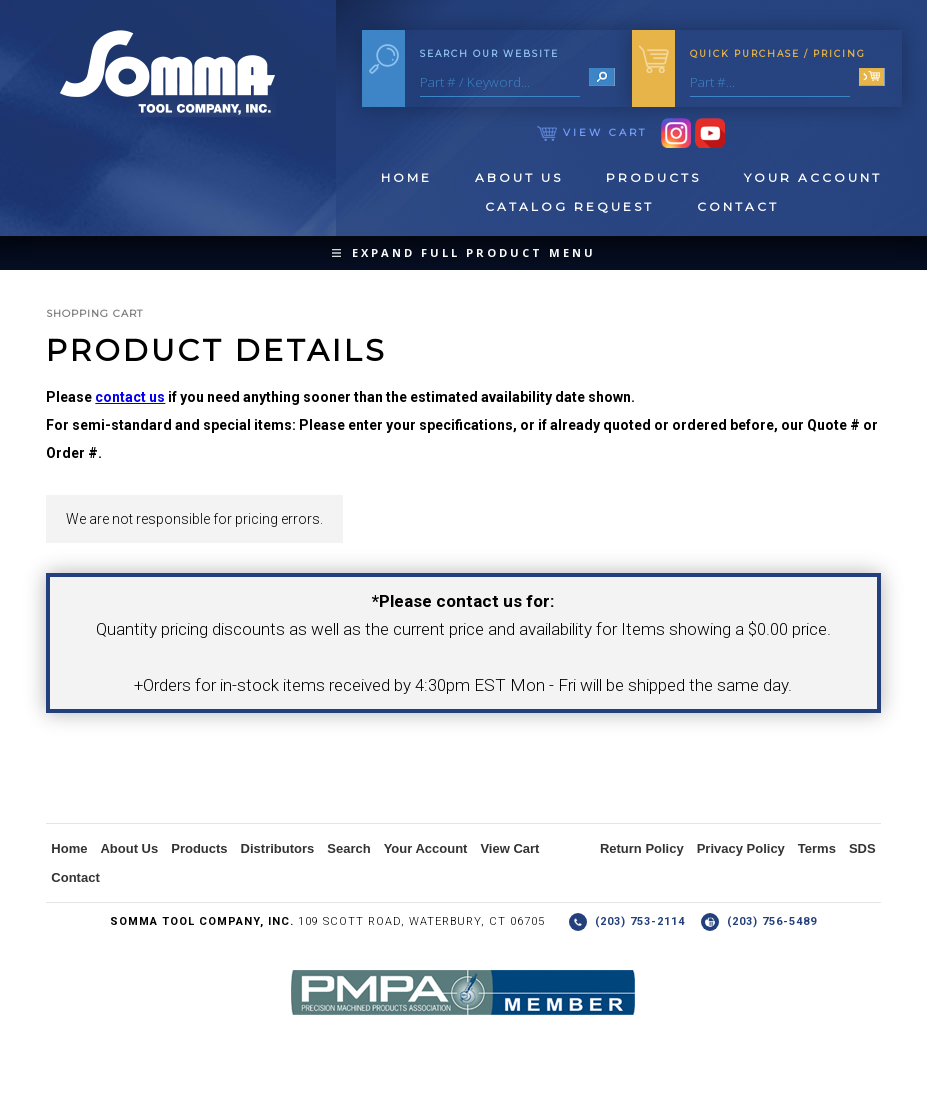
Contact (738, 206)
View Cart (592, 132)
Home (406, 177)
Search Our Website (489, 53)
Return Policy (642, 848)
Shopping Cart (94, 313)
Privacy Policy (741, 848)
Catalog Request (569, 206)
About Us (519, 177)
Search (348, 848)
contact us (130, 397)
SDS (862, 848)
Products (653, 177)
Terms (817, 848)
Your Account (813, 177)
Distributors (278, 848)
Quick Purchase (778, 53)
